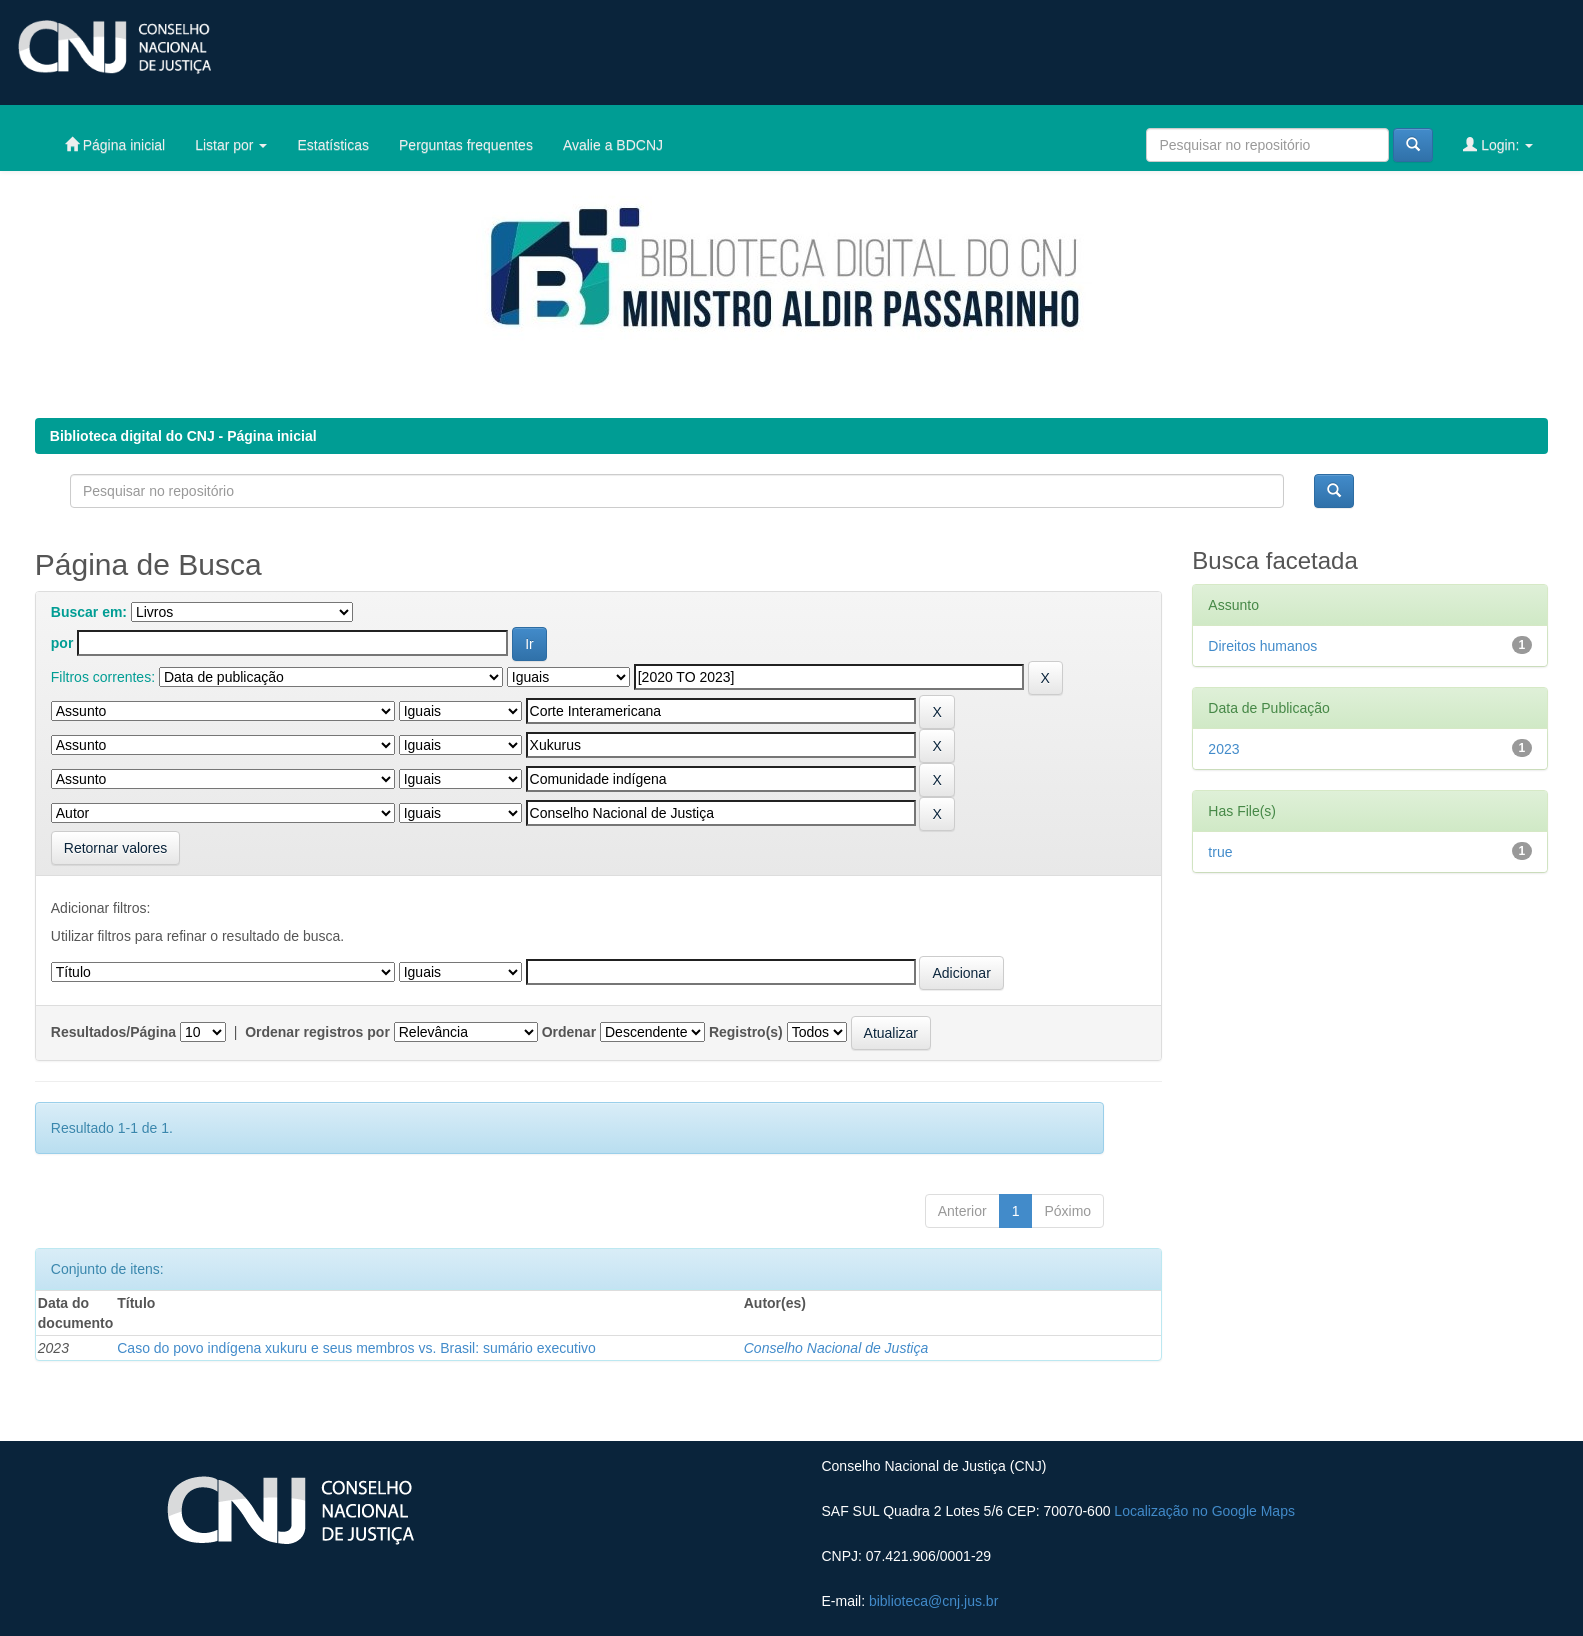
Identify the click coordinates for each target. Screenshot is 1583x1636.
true (1220, 852)
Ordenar (569, 1032)
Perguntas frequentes (466, 145)
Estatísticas (333, 145)
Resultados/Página (113, 1032)
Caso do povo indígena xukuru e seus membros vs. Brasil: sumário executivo (356, 1348)
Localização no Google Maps (1204, 1511)
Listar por (231, 145)
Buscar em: (89, 612)
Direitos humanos (1262, 646)
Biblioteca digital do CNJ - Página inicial (183, 436)
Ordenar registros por (317, 1032)
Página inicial (115, 144)
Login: (1498, 144)
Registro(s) (746, 1032)
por (62, 643)
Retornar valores (116, 848)
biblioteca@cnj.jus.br (933, 1601)
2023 (1223, 749)
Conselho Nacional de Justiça (836, 1348)
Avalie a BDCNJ (613, 145)
